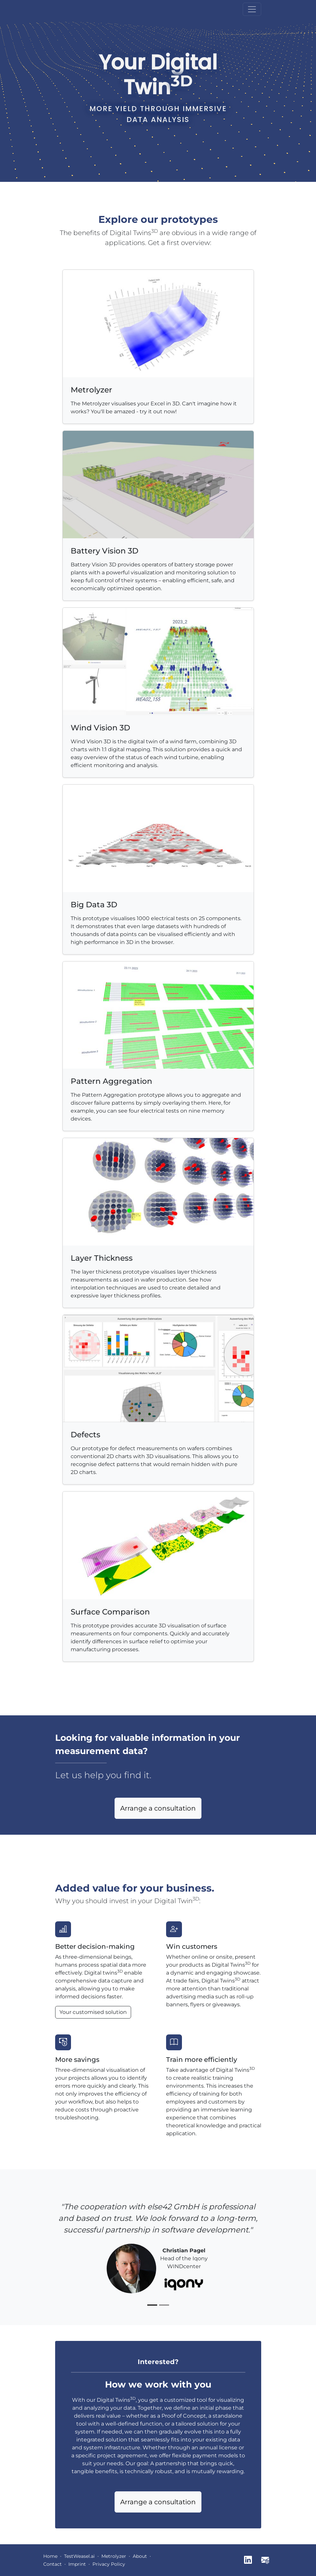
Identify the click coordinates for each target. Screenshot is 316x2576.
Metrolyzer (113, 2556)
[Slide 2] (164, 2305)
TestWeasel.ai (79, 2556)
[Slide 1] (152, 2305)
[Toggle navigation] (252, 9)
